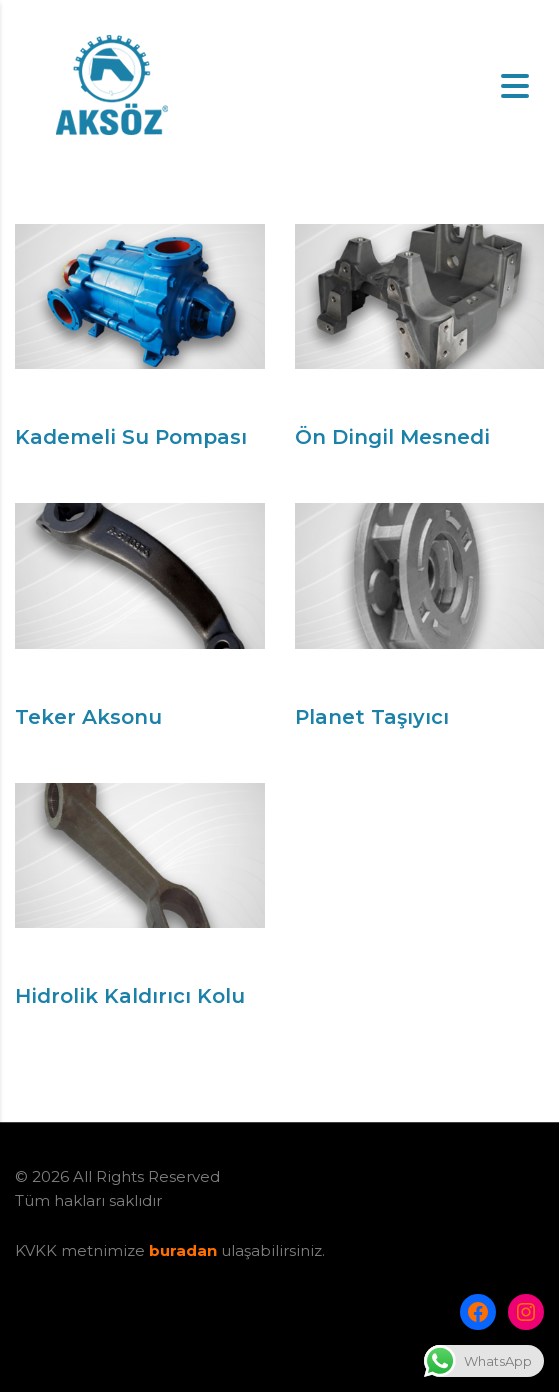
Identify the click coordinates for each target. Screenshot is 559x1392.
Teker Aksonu (88, 717)
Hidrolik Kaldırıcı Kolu (130, 996)
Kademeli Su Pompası (131, 437)
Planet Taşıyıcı (372, 717)
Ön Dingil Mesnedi (392, 437)
